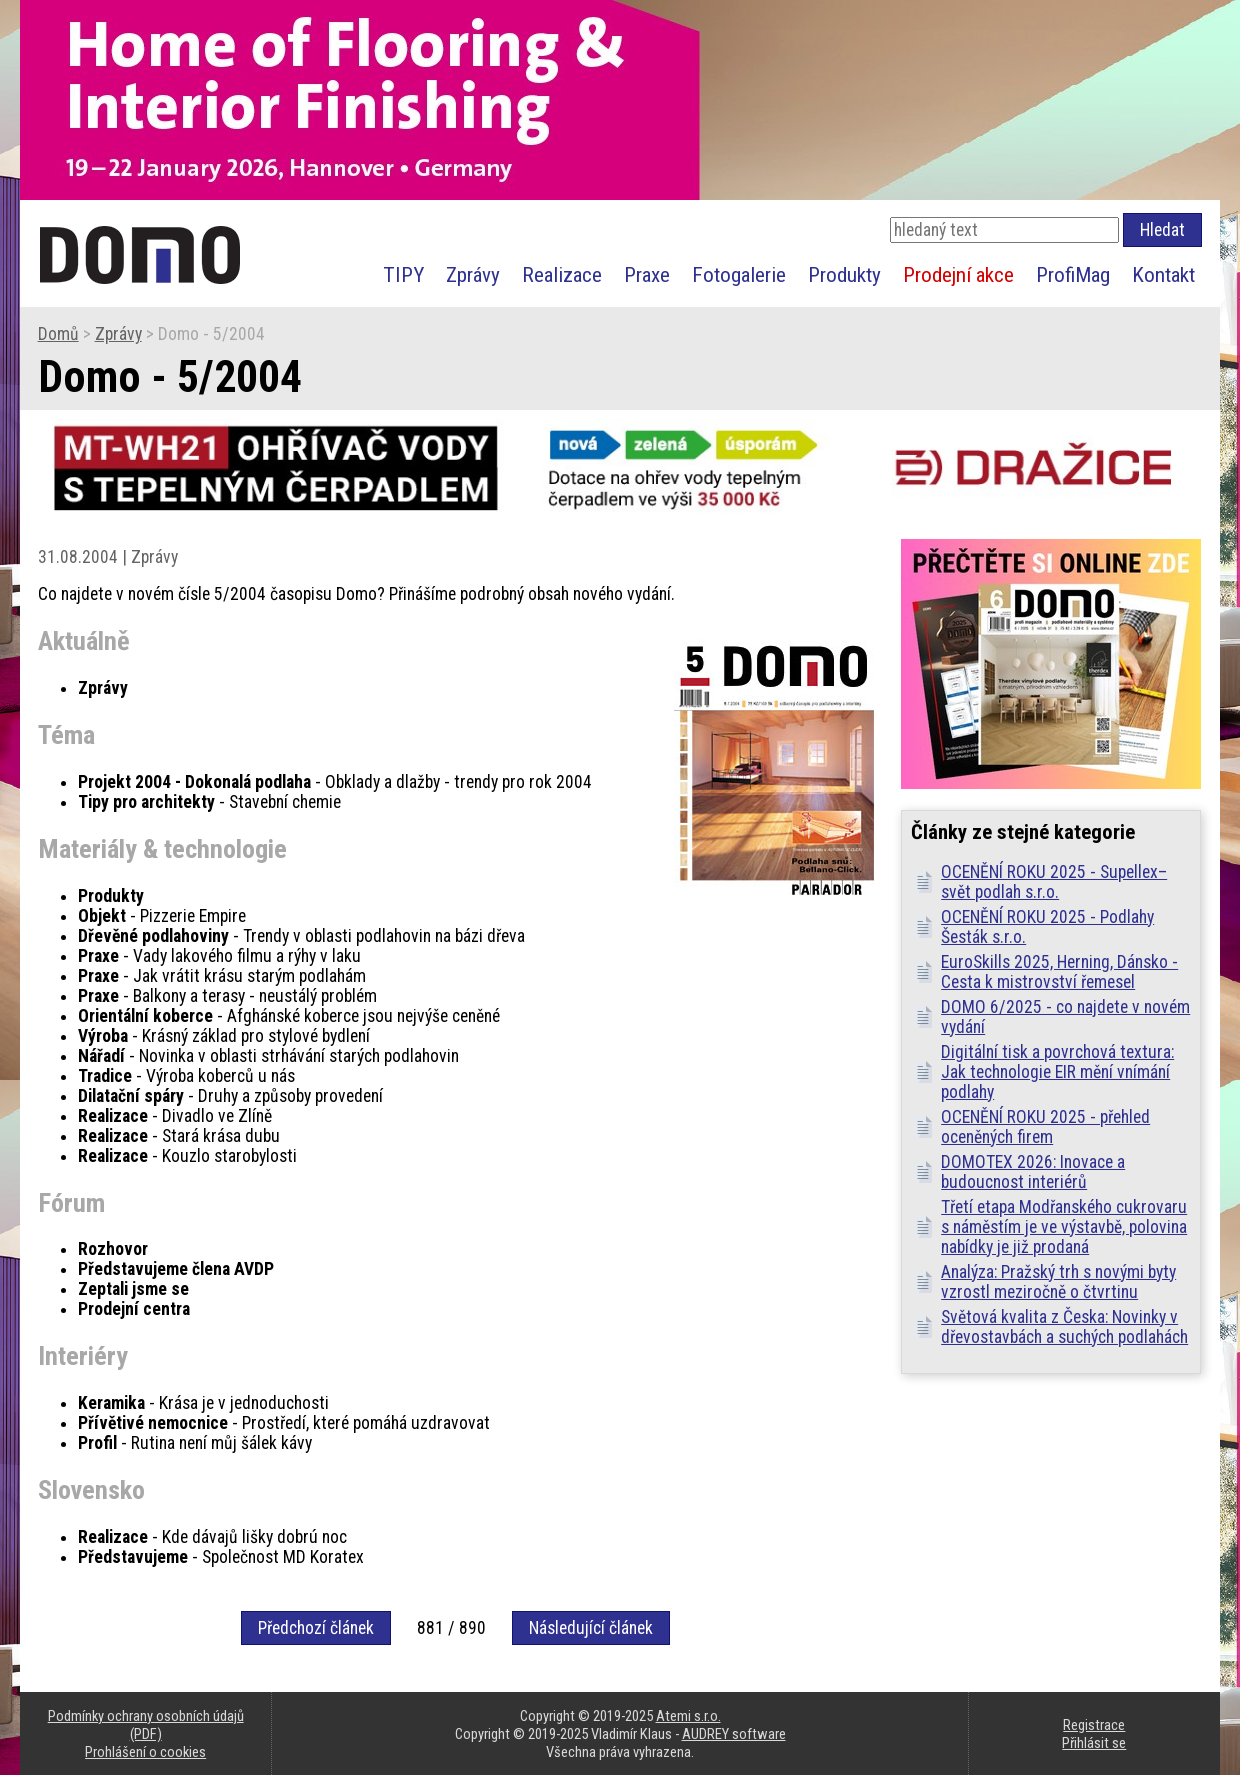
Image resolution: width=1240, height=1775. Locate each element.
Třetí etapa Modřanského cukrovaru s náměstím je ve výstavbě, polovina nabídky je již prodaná (1064, 1227)
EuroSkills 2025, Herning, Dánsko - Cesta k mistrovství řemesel (1059, 972)
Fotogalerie (739, 274)
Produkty (844, 274)
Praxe (647, 274)
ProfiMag (1073, 274)
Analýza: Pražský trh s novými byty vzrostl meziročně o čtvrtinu (1058, 1282)
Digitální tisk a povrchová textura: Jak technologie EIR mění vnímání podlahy (1057, 1072)
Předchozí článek (316, 1628)
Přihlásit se (1094, 1743)
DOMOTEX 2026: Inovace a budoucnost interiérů (1033, 1172)
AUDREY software (734, 1734)
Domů (58, 334)
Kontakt (1163, 274)
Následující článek (591, 1628)
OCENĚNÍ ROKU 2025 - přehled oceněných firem (1045, 1127)
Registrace (1094, 1725)
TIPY (403, 274)
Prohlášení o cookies (145, 1752)
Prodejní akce (958, 274)
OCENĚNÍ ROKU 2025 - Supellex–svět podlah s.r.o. (1054, 882)
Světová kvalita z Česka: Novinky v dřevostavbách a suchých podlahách (1064, 1327)
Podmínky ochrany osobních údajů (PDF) (146, 1725)
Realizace (562, 274)
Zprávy (473, 274)
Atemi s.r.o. (688, 1716)
